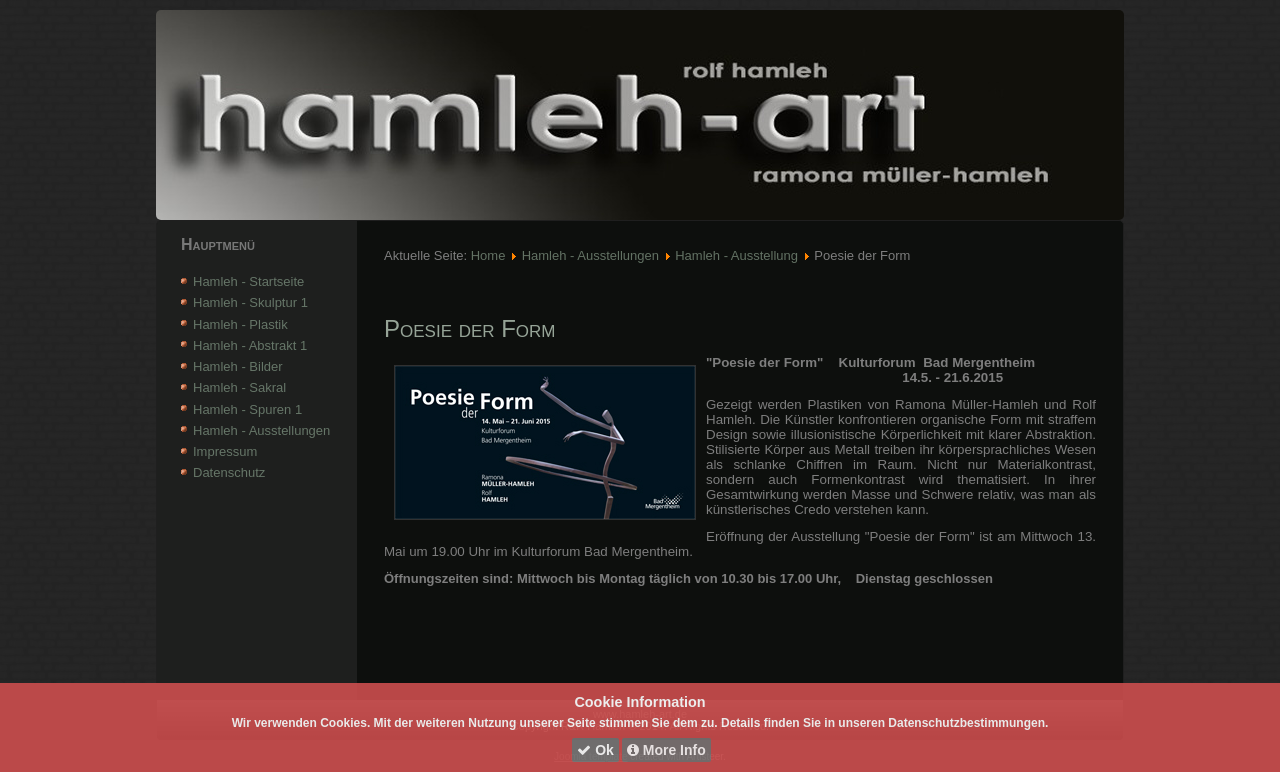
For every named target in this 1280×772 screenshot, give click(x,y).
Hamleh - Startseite (248, 281)
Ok (595, 750)
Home (488, 255)
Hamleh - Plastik (240, 324)
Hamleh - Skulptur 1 (250, 302)
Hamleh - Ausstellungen (261, 430)
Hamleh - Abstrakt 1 (250, 345)
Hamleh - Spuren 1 (247, 409)
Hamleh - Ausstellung (736, 255)
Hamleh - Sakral (239, 387)
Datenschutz (229, 472)
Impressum (225, 451)
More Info (666, 750)
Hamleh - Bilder (238, 366)
